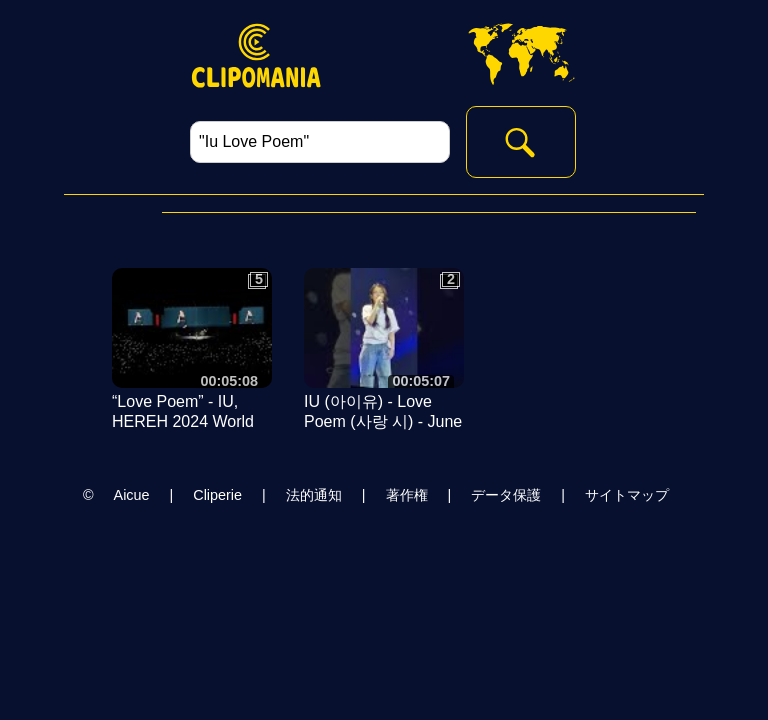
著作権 (407, 495)
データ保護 (506, 495)
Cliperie (217, 495)
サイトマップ (627, 495)
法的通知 (314, 495)
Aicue (132, 495)
